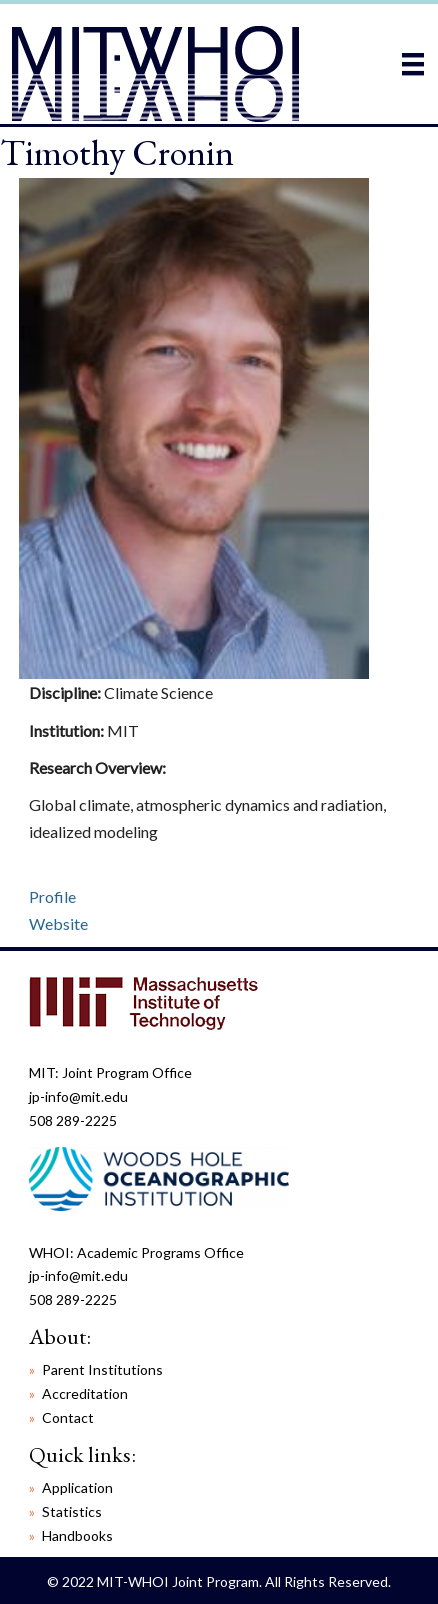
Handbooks (77, 1535)
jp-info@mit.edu (78, 1096)
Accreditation (85, 1393)
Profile (52, 896)
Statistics (72, 1511)
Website (58, 923)
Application (77, 1487)
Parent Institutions (102, 1369)
